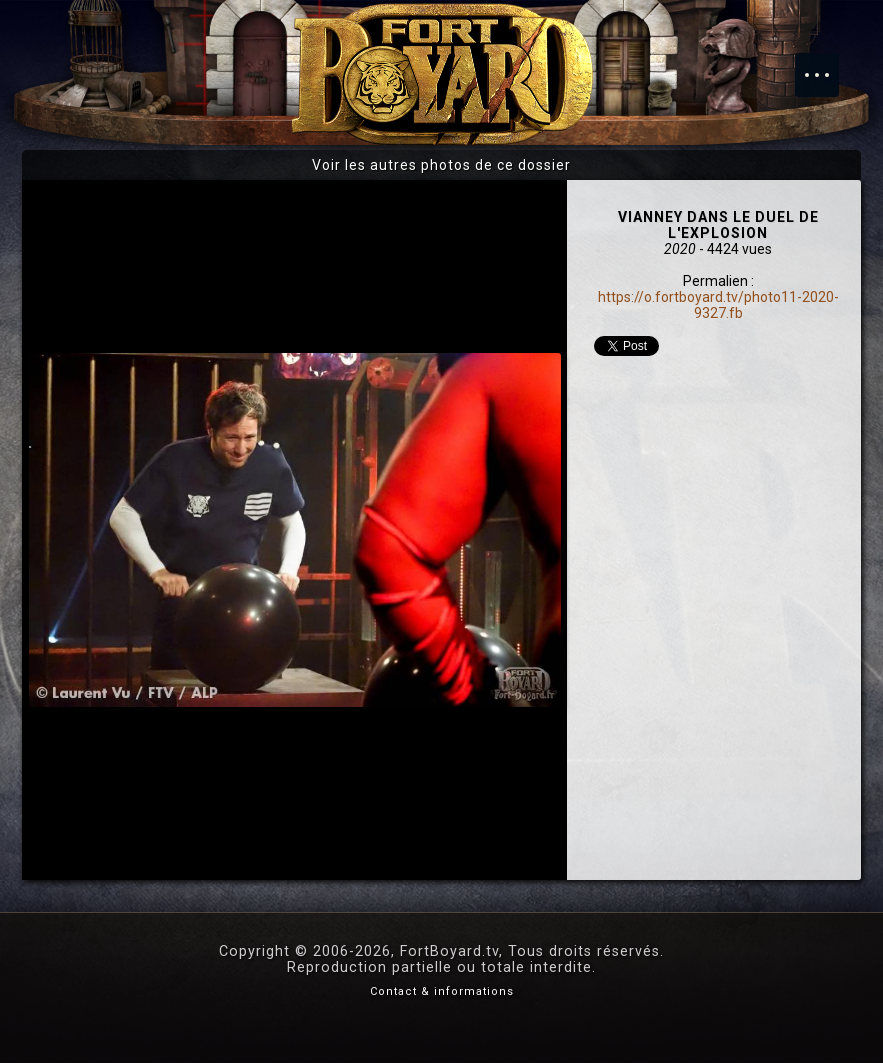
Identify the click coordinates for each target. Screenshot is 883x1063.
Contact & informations (442, 991)
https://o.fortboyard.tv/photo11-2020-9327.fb (718, 305)
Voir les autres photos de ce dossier (441, 165)
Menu (827, 65)
